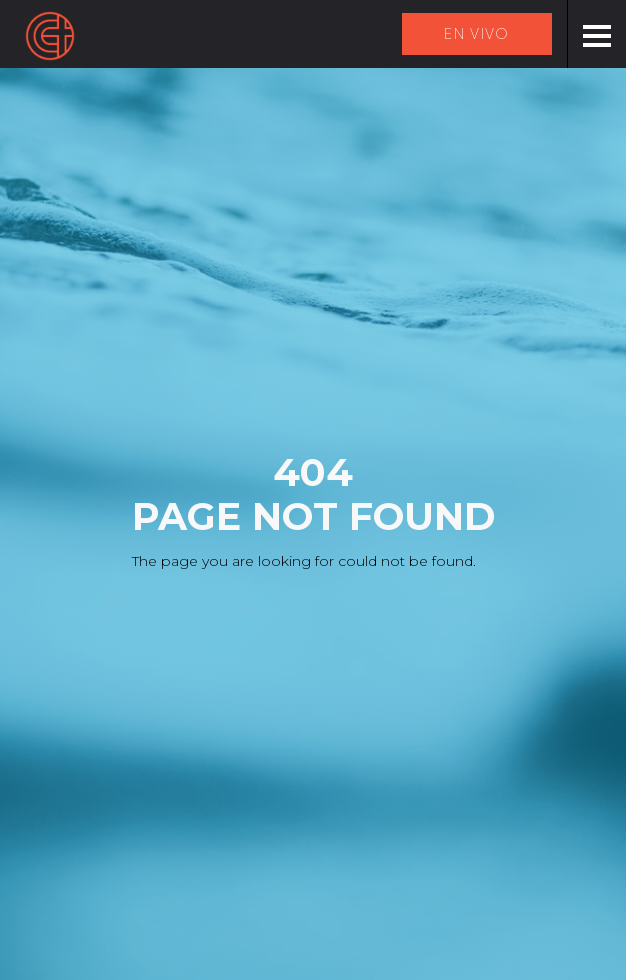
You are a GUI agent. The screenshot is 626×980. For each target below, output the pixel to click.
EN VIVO (476, 34)
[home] (50, 36)
